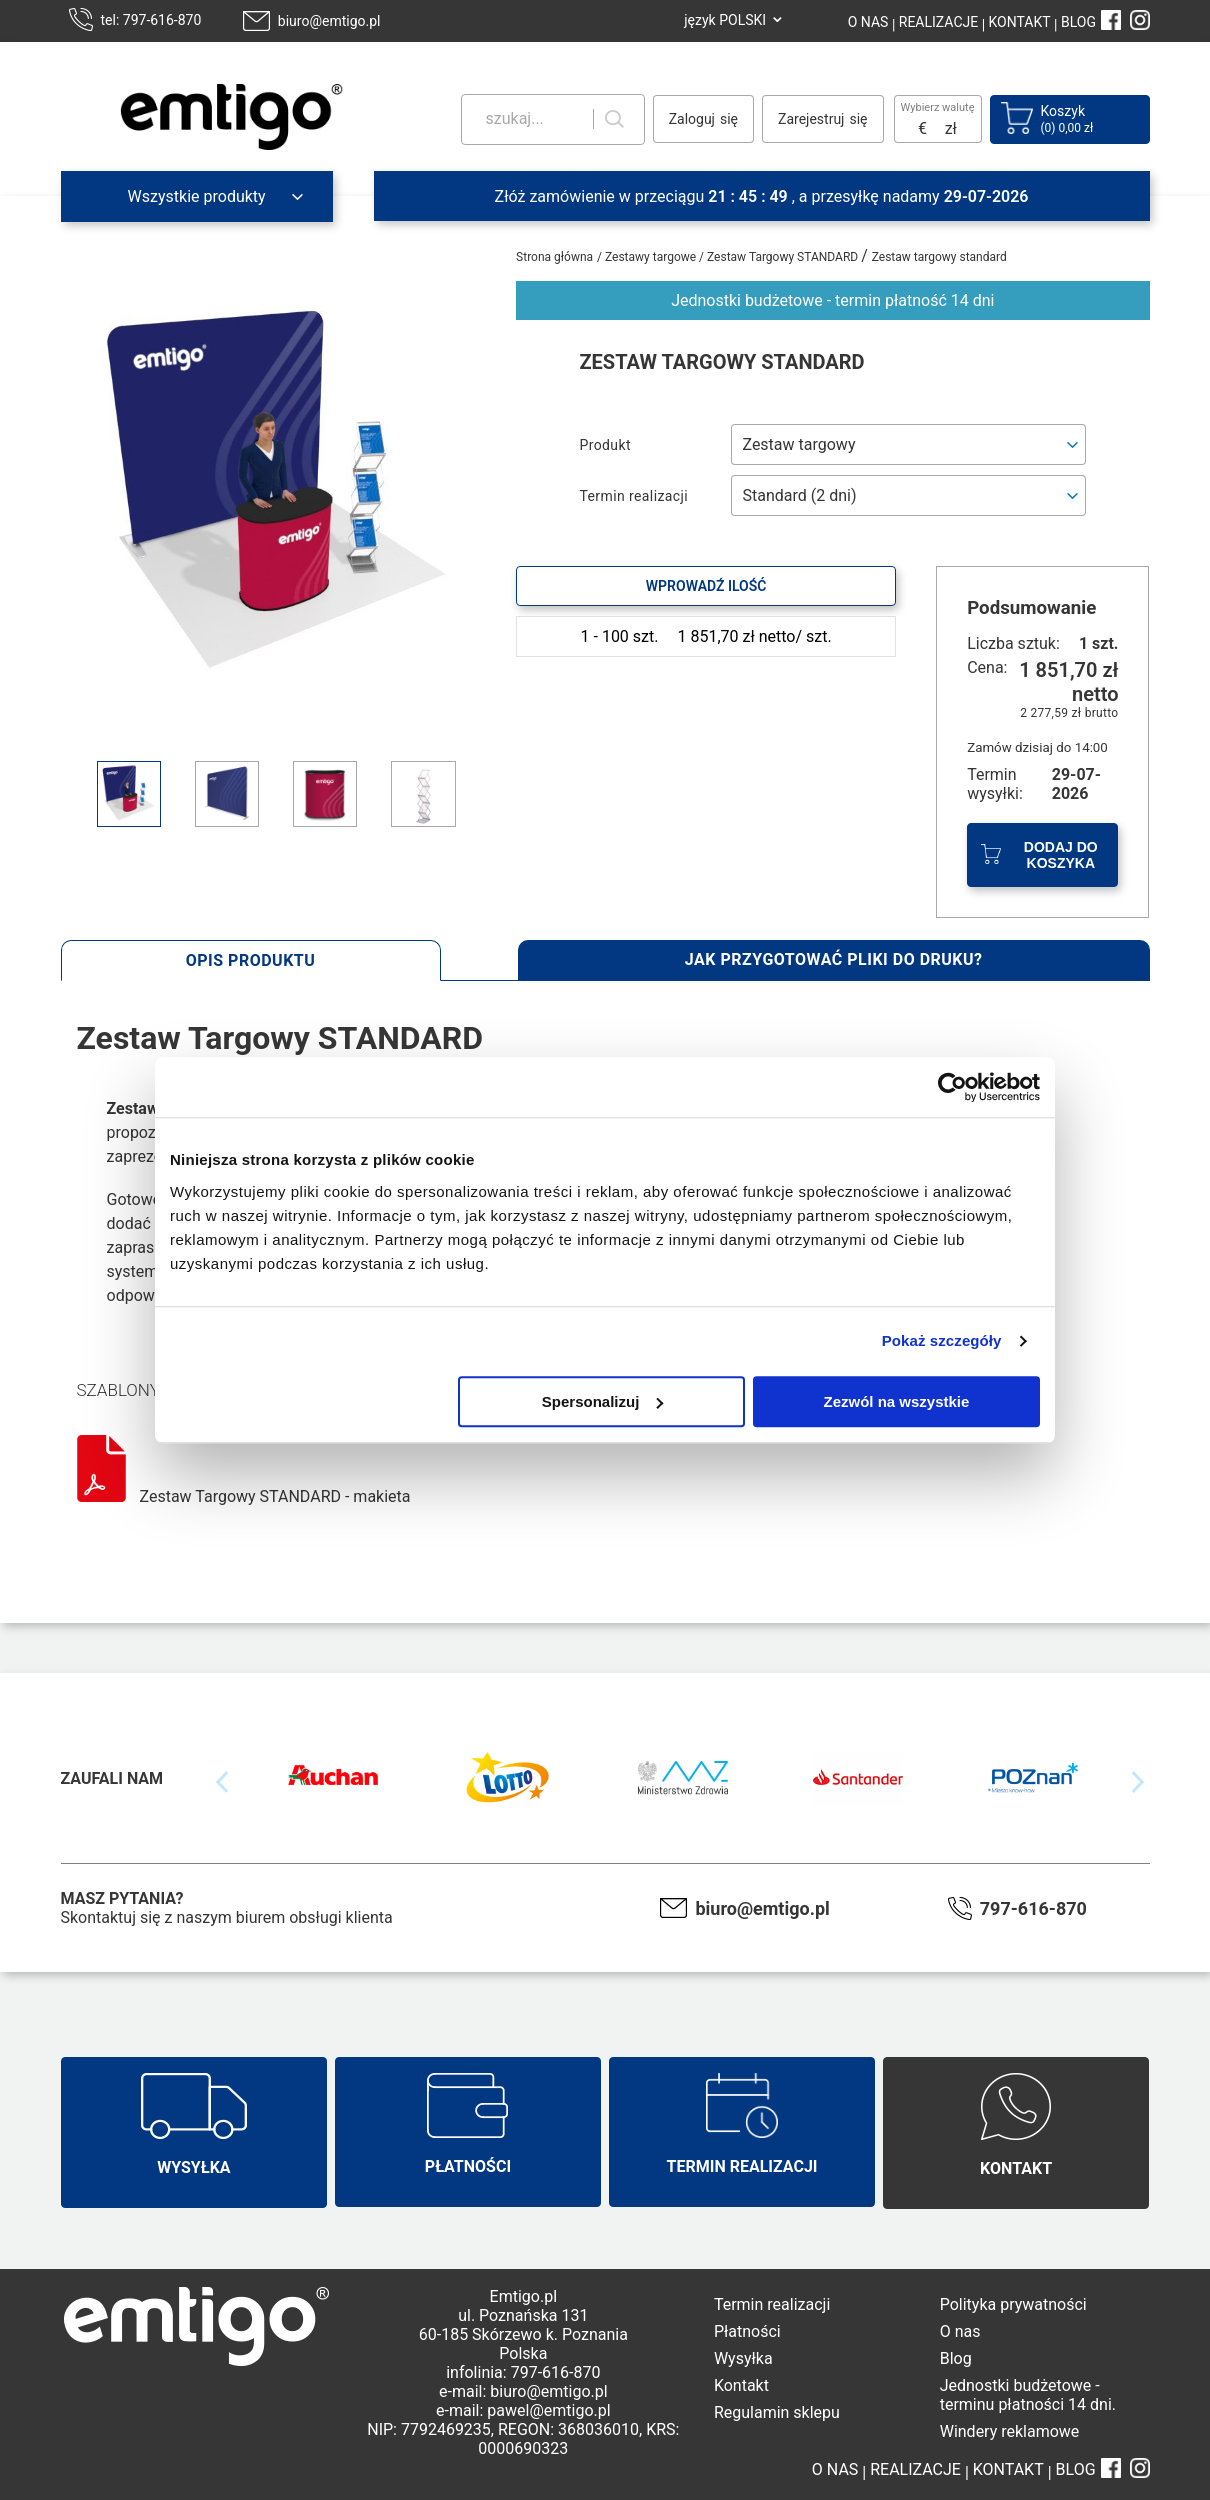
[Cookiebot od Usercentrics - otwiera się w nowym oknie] (952, 1087)
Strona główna (554, 257)
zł (951, 128)
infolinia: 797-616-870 (523, 2372)
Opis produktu (251, 960)
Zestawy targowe (652, 257)
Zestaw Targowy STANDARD (784, 257)
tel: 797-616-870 (151, 20)
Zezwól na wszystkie (897, 1401)
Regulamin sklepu (777, 2412)
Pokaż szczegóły (942, 1340)
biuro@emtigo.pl (329, 21)
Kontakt (741, 2385)
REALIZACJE (936, 22)
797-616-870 (1033, 1908)
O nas (960, 2331)
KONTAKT (1018, 22)
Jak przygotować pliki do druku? (834, 959)
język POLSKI (725, 20)
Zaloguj (692, 119)
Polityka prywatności (1013, 2304)
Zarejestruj (811, 119)
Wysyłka (743, 2358)
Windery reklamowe (1010, 2431)
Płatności (747, 2331)
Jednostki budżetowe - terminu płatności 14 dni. (1028, 2395)
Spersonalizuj (603, 1401)
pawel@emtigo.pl (548, 2410)
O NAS (868, 22)
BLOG (1078, 22)
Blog (956, 2358)
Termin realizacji (772, 2304)
